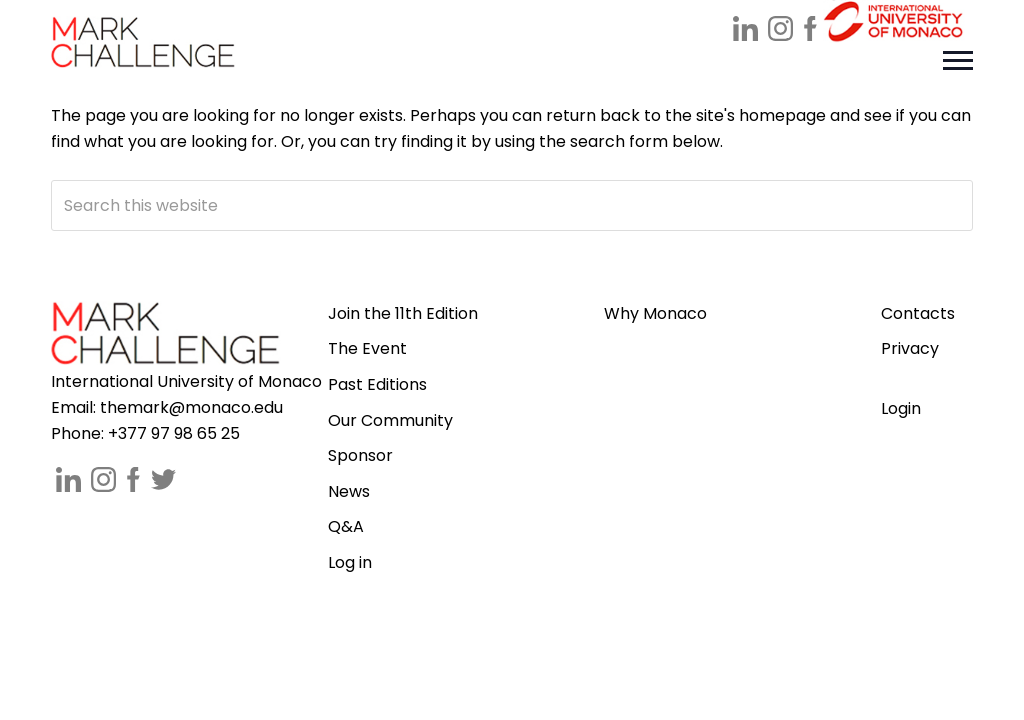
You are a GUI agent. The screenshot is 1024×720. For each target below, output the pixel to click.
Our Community (390, 420)
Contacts (918, 313)
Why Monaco (655, 313)
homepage (782, 115)
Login (901, 408)
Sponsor (360, 455)
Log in (350, 562)
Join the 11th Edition (403, 313)
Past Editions (377, 384)
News (349, 491)
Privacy (910, 348)
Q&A (346, 526)
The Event (367, 348)
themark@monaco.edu (191, 407)
